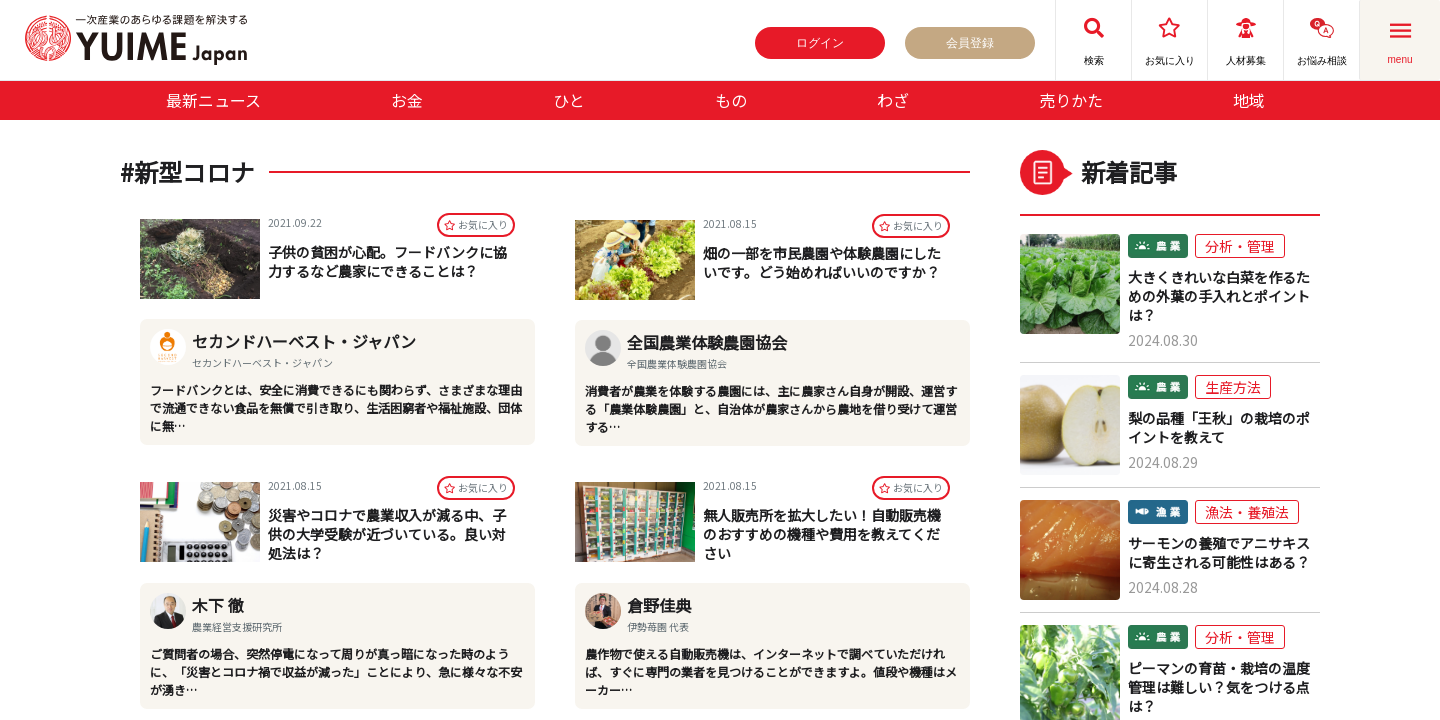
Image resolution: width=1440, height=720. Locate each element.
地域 (1249, 100)
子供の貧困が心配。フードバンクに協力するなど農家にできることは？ (387, 262)
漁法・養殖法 (1247, 512)
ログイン (820, 43)
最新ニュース (213, 100)
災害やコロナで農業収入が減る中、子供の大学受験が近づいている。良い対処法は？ (387, 534)
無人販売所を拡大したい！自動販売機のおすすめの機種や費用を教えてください (822, 534)
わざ (893, 100)
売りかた (1071, 100)
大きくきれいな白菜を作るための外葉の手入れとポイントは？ (1219, 296)
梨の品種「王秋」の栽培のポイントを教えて (1219, 428)
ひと (569, 100)
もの (731, 100)
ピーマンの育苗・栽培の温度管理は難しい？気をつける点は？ (1219, 687)
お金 (407, 100)
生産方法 (1233, 387)
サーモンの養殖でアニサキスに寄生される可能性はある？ (1219, 553)
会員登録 (970, 43)
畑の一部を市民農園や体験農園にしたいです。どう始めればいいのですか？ (822, 262)
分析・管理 (1240, 246)
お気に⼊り (476, 225)
